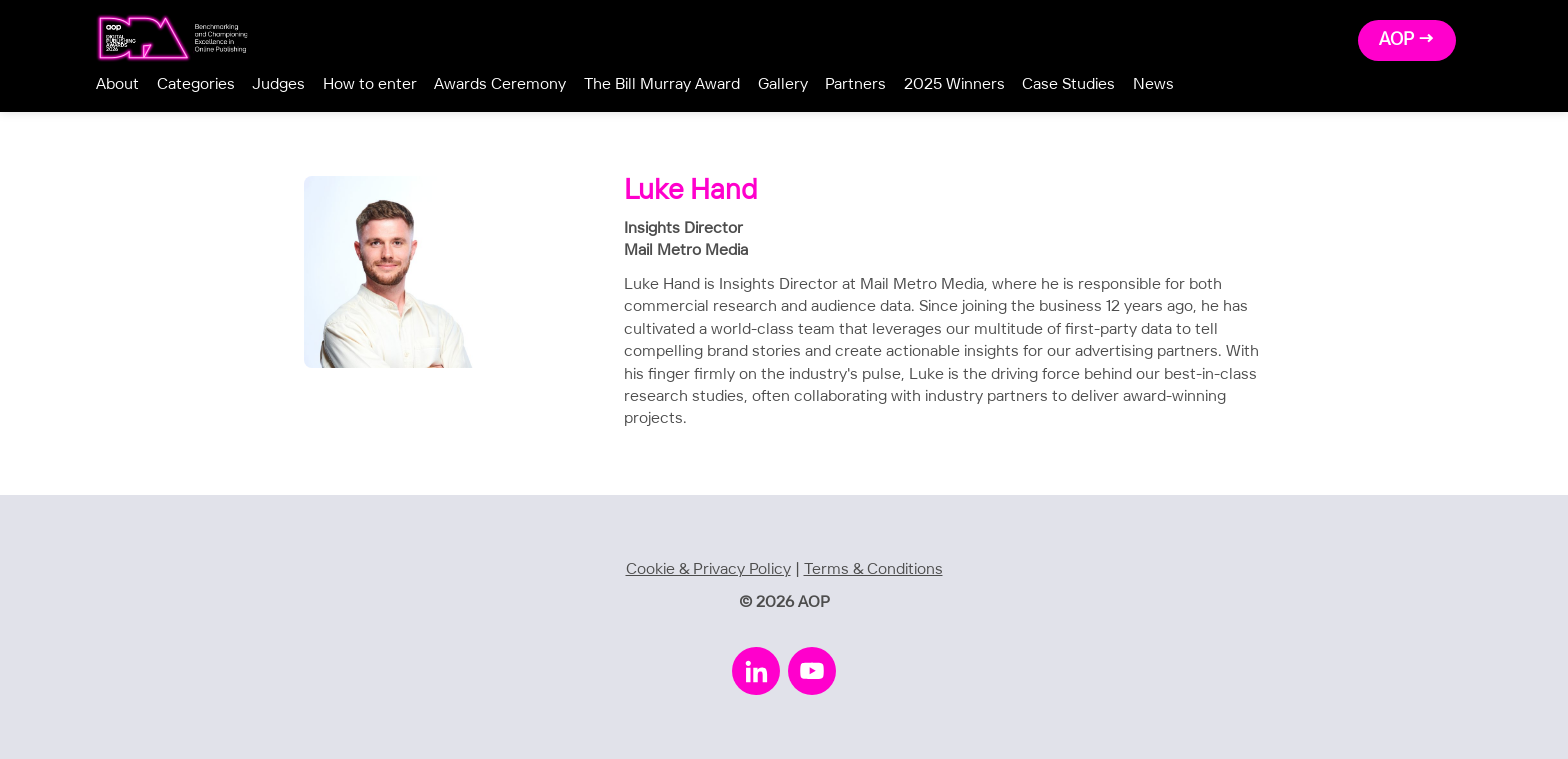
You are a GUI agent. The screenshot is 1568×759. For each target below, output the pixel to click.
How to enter (370, 84)
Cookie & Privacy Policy (708, 569)
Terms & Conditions (873, 569)
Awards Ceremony (500, 84)
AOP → (1407, 40)
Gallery (783, 84)
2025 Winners (954, 84)
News (1153, 84)
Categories (196, 84)
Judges (278, 84)
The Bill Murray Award (662, 84)
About (117, 84)
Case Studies (1068, 84)
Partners (855, 84)
